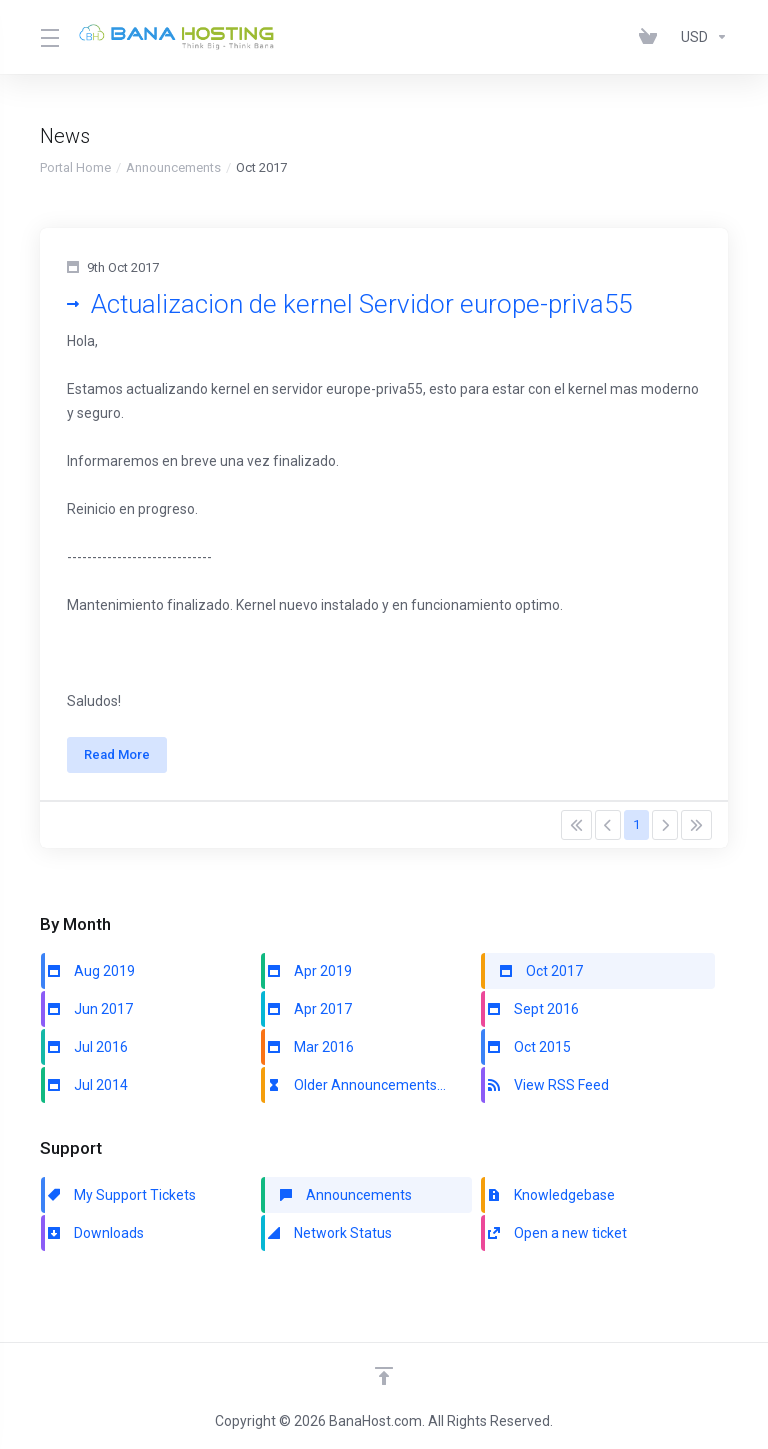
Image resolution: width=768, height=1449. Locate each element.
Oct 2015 (528, 1057)
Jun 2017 (89, 1019)
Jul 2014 (86, 1095)
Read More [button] (122, 759)
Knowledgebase (550, 1205)
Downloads (94, 1243)
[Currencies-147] (700, 37)
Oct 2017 (540, 981)
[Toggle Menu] (47, 37)
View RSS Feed (547, 1095)
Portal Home (75, 167)
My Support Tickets (120, 1205)
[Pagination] (576, 835)
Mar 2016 (309, 1057)
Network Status (328, 1243)
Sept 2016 (532, 1019)
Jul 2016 (86, 1057)
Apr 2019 (308, 981)
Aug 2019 (90, 981)
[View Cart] (652, 37)
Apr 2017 (308, 1019)
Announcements (173, 167)
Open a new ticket (556, 1243)
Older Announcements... (355, 1095)
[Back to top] (384, 1376)
